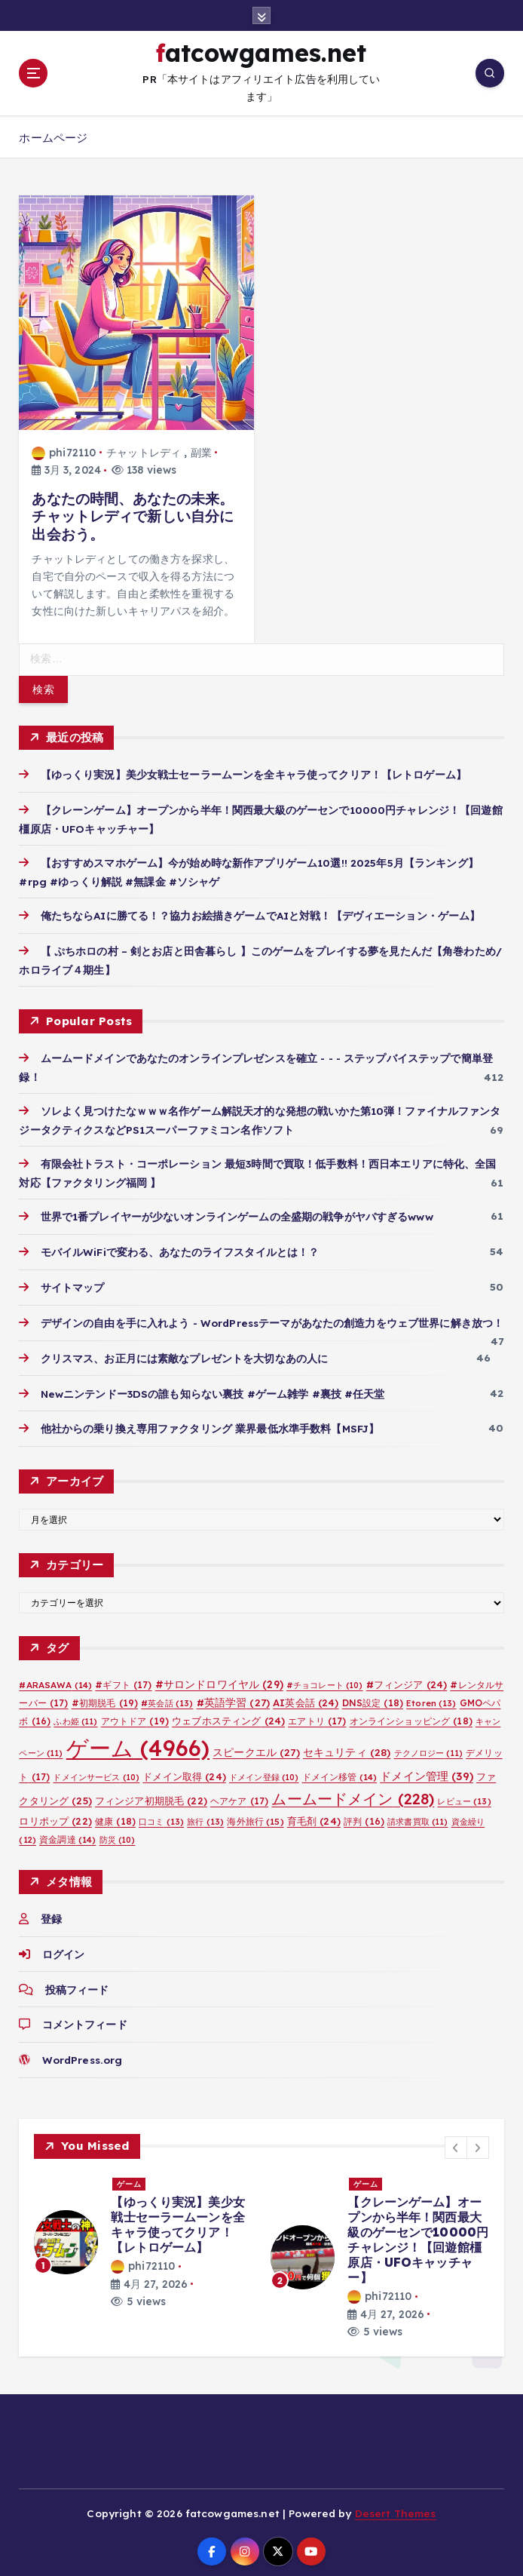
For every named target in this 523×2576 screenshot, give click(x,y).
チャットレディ (143, 449)
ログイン (63, 1950)
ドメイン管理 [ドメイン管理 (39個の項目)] (426, 1772)
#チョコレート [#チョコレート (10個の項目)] (324, 1681)
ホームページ (53, 134)
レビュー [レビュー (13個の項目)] (464, 1797)
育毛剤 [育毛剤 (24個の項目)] (314, 1816)
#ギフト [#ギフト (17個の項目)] (123, 1681)
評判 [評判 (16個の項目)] (364, 1816)
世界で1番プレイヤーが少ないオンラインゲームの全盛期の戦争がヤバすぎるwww (237, 1212)
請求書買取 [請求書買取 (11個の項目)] (417, 1817)
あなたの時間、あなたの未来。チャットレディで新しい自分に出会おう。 (133, 513)
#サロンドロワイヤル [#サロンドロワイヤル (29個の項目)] (219, 1680)
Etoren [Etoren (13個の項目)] (431, 1699)
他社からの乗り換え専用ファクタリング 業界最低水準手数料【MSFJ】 (210, 1424)
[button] (456, 2143)
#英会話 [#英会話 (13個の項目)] (167, 1699)
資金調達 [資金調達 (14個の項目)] (67, 1835)
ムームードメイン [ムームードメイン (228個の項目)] (352, 1794)
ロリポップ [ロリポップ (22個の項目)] (55, 1816)
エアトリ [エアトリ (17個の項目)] (317, 1717)
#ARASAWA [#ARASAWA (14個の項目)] (55, 1681)
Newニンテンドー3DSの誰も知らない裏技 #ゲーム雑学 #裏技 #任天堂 (212, 1389)
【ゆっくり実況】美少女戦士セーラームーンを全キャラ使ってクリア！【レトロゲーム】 (253, 771)
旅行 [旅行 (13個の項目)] (205, 1817)
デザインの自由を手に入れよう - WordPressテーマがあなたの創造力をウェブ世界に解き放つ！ (277, 1319)
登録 (51, 1914)
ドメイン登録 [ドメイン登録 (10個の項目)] (264, 1773)
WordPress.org (82, 2055)
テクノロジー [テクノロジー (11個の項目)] (428, 1749)
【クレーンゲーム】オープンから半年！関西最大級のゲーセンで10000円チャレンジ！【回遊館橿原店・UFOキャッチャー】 (417, 2236)
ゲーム (129, 2180)
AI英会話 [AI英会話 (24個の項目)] (305, 1699)
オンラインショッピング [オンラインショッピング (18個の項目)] (411, 1717)
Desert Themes (395, 2509)
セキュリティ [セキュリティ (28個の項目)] (347, 1748)
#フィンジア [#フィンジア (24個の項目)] (407, 1681)
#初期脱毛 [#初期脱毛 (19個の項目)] (105, 1699)
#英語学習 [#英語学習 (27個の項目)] (233, 1698)
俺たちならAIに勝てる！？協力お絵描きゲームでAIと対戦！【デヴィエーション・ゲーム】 (261, 912)
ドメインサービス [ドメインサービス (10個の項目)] (96, 1773)
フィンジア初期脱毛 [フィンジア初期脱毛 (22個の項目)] (151, 1796)
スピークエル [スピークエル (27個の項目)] (256, 1748)
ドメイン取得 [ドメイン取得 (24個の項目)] (184, 1773)
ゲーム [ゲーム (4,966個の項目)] (138, 1744)
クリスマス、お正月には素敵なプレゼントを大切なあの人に (185, 1353)
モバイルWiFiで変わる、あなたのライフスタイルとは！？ (180, 1248)
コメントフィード (84, 2020)
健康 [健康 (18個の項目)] (115, 1816)
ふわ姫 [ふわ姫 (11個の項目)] (75, 1717)
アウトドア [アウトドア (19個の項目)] (135, 1717)
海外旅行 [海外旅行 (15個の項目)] (255, 1816)
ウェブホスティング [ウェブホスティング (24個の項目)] (228, 1717)
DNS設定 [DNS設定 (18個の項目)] (372, 1699)
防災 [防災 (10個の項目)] (117, 1835)
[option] (143, 2238)
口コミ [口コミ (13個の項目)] (161, 1817)
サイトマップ (73, 1283)
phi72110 (64, 449)
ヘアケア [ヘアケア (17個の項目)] (239, 1796)
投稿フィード (77, 1985)
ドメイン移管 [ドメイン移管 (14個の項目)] (340, 1773)
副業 (201, 449)
